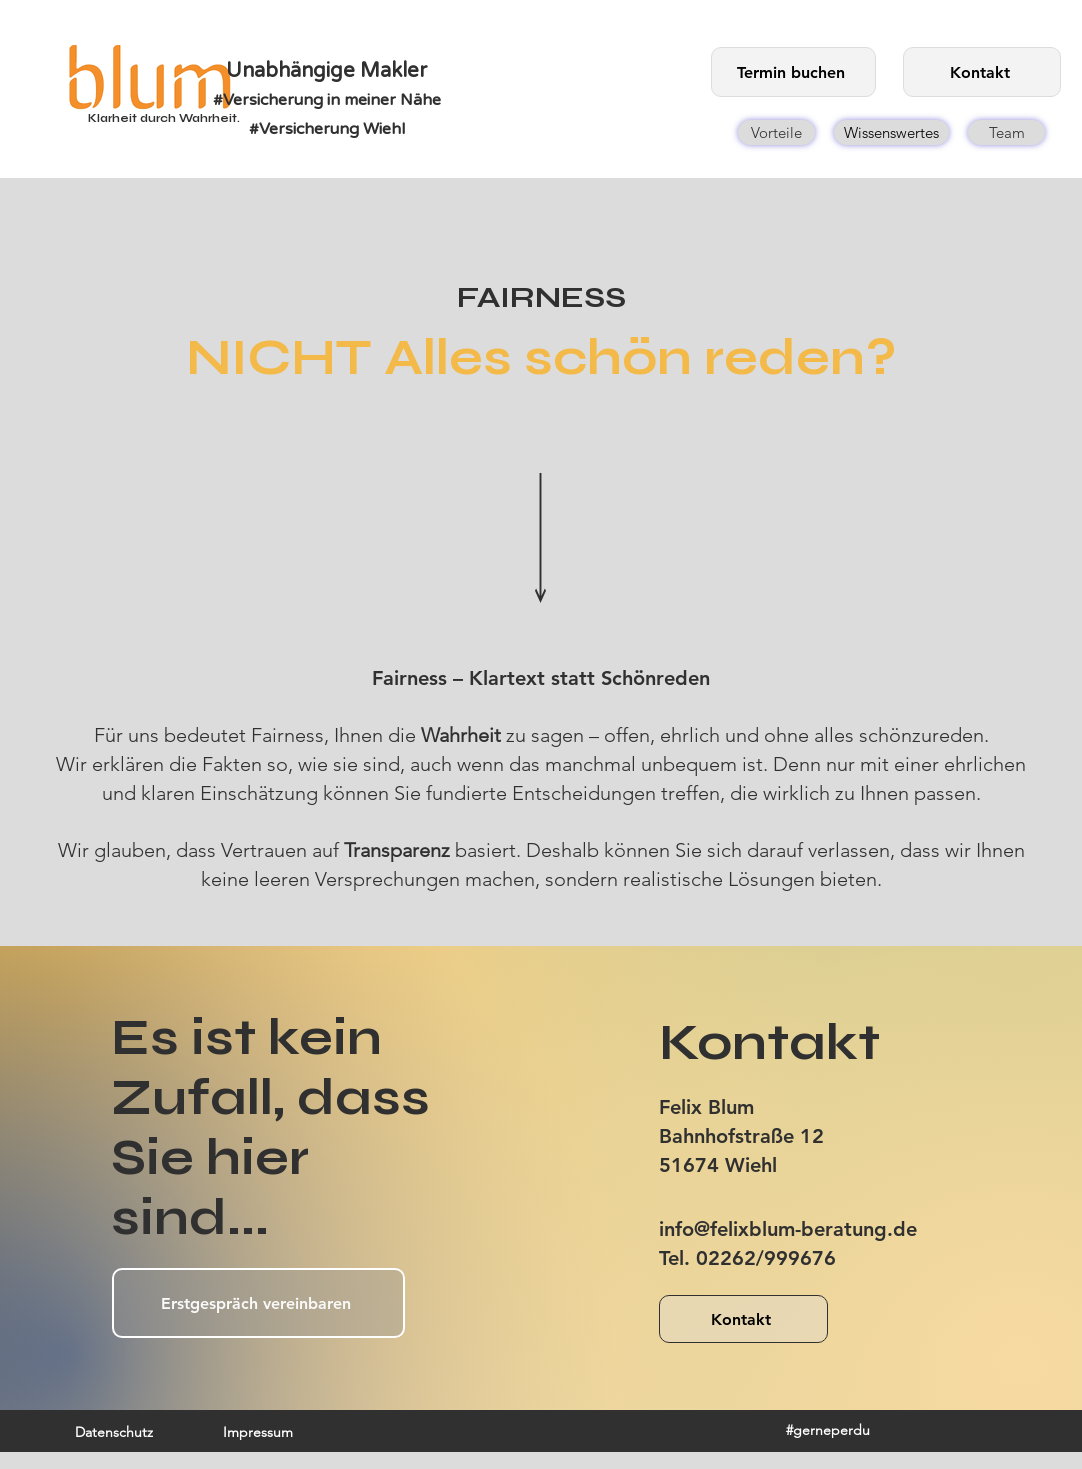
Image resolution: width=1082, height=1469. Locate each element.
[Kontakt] (982, 72)
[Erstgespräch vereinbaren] (258, 1303)
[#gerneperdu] (827, 1430)
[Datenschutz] (113, 1432)
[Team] (1006, 132)
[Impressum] (258, 1432)
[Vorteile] (776, 132)
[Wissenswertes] (891, 132)
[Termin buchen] (793, 72)
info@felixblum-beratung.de (788, 1229)
